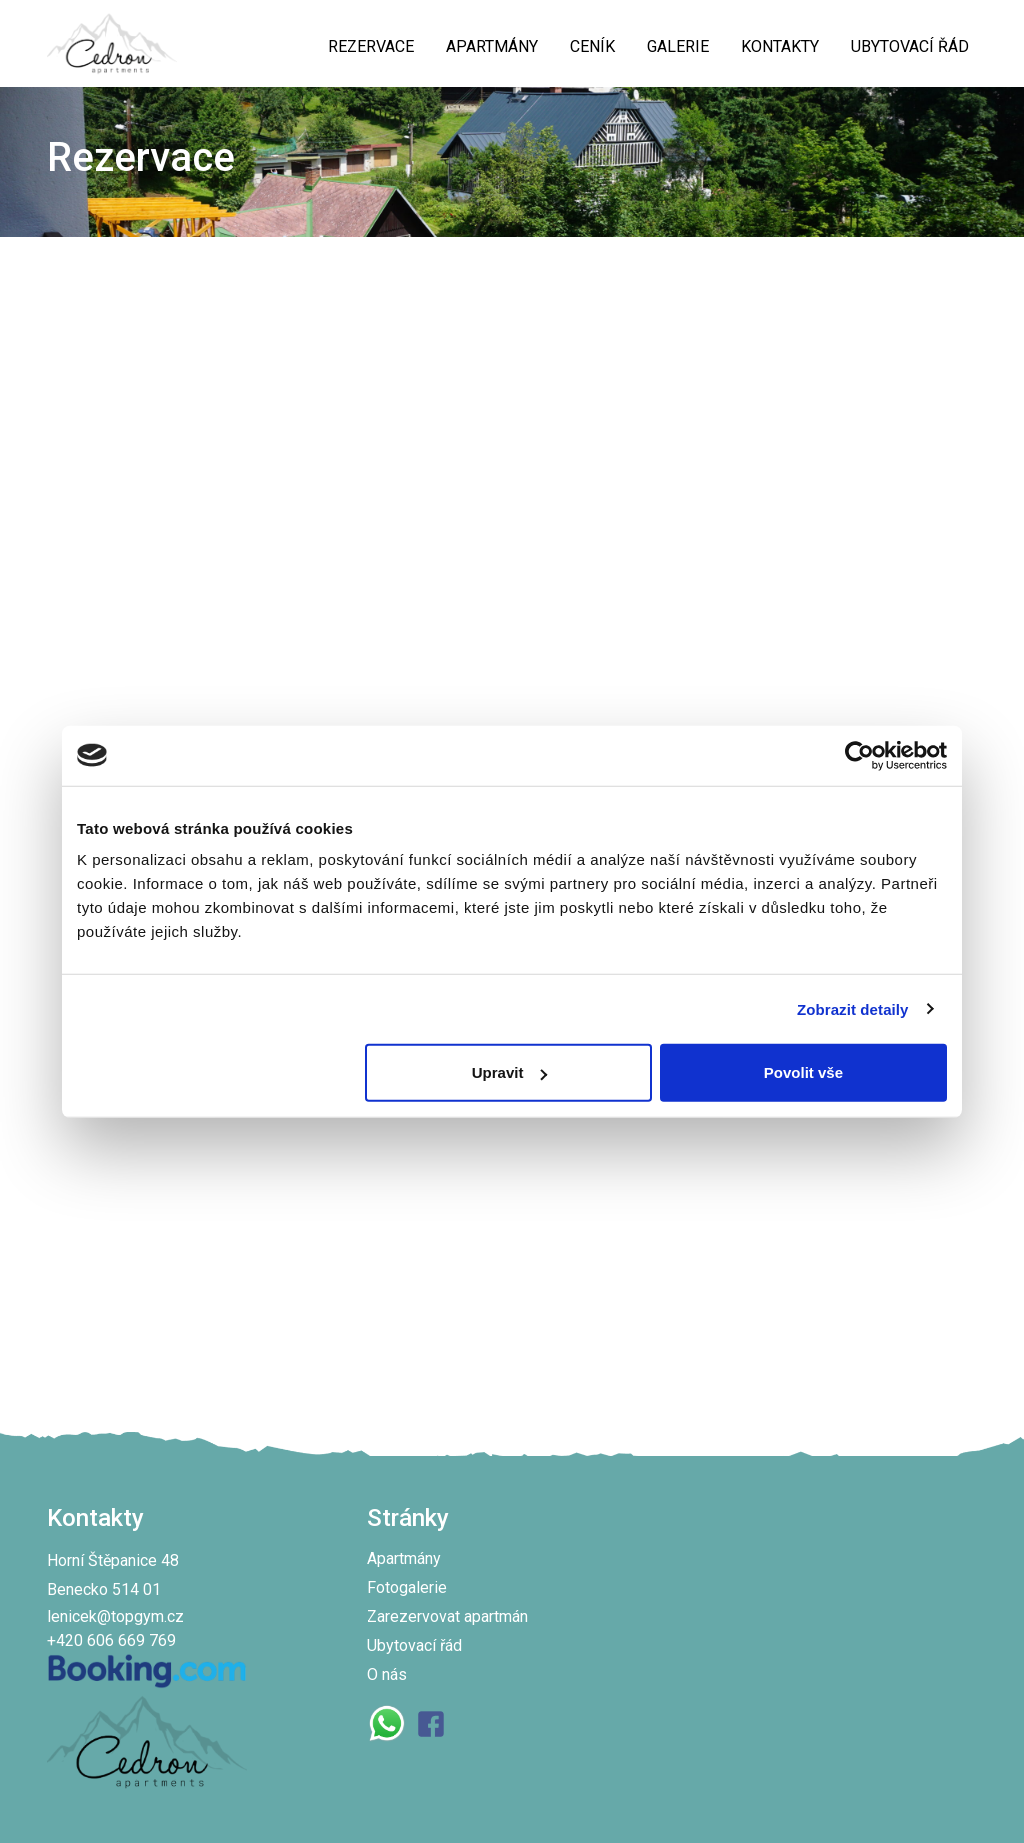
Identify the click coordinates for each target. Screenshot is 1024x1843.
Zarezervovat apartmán (447, 1616)
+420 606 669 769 (111, 1640)
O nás (387, 1674)
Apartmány (404, 1558)
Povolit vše (803, 1072)
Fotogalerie (407, 1587)
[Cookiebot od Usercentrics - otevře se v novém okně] (859, 755)
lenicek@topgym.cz (115, 1616)
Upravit (510, 1072)
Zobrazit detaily (853, 1008)
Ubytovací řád (414, 1645)
